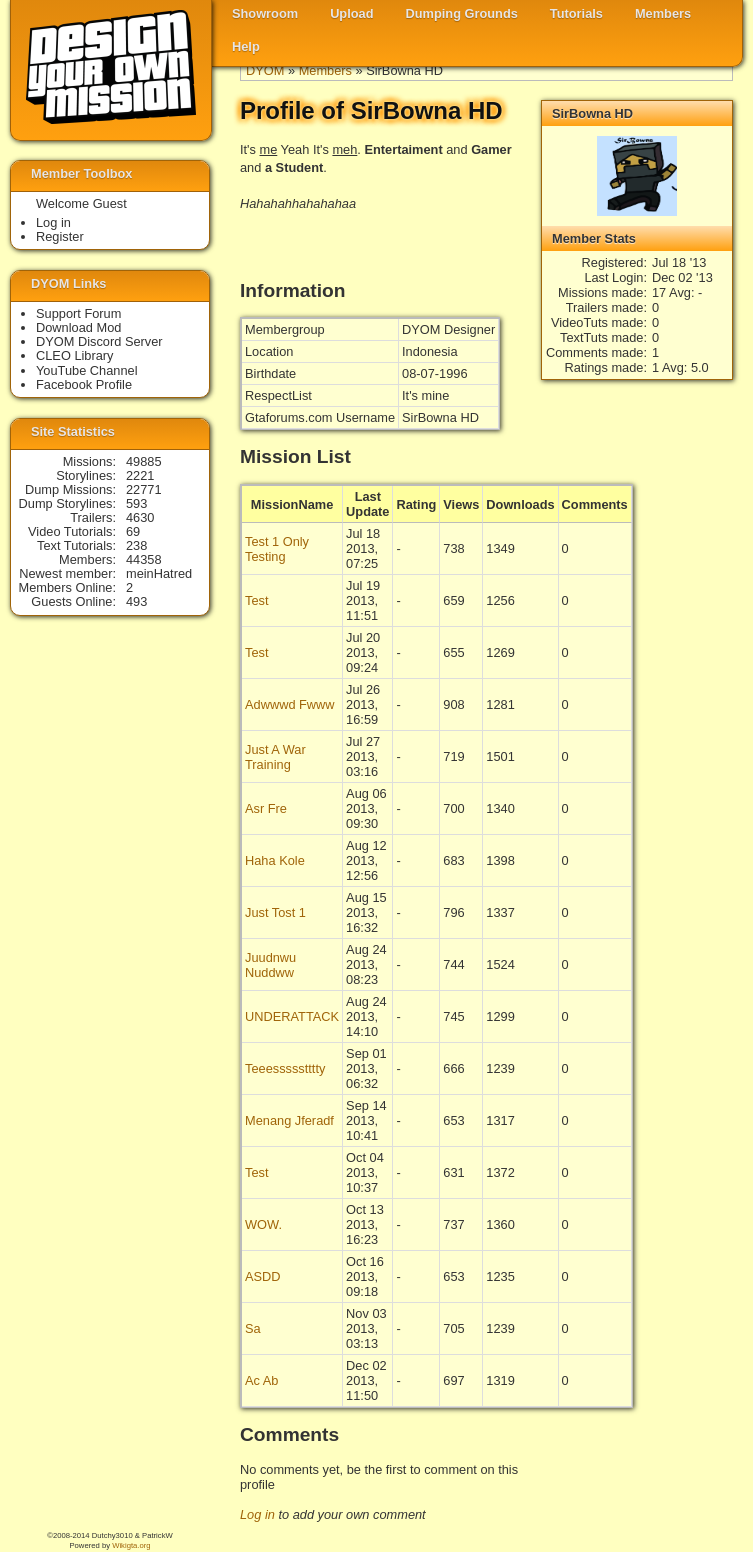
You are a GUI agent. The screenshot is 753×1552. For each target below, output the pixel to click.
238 (136, 545)
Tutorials (576, 13)
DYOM (265, 70)
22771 (144, 489)
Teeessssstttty (285, 1068)
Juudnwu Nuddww (270, 965)
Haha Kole (275, 860)
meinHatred (159, 573)
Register (60, 236)
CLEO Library (75, 355)
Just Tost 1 (275, 912)
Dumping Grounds (462, 13)
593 (136, 503)
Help (246, 46)
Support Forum (78, 313)
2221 (140, 475)
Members (663, 13)
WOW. (263, 1224)
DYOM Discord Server (99, 341)
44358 (144, 559)
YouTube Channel (87, 370)
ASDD (263, 1276)
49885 (144, 461)
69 (133, 531)
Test (256, 600)
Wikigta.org (131, 1545)
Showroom (265, 13)
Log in (257, 1514)
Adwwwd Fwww (290, 704)
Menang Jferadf (289, 1120)
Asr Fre (266, 808)
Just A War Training (275, 757)
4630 (140, 517)
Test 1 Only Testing (277, 549)
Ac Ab (261, 1380)
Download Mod (78, 327)
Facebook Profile (84, 384)
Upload (351, 13)
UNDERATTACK (292, 1016)
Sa (253, 1328)
